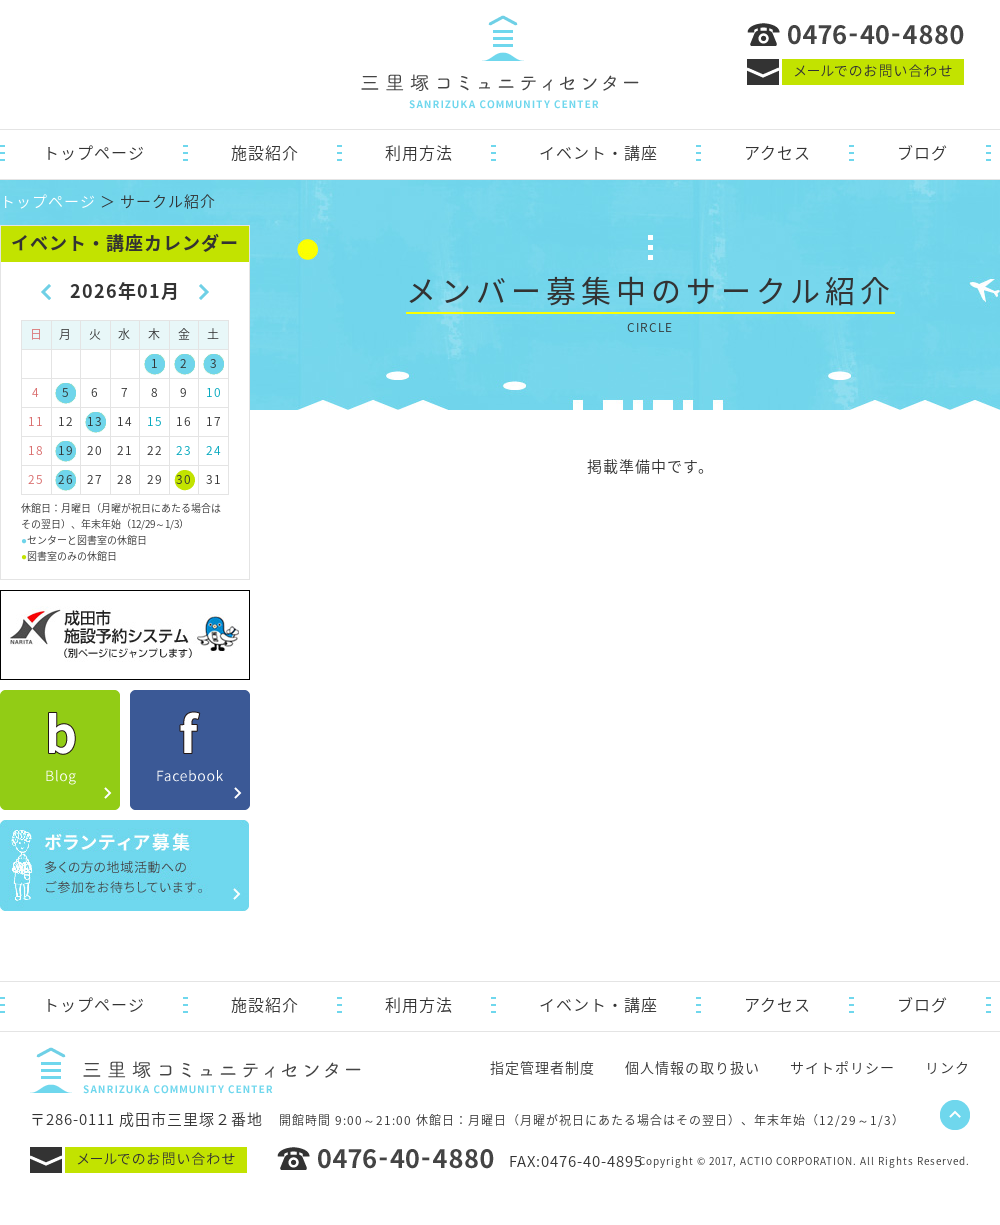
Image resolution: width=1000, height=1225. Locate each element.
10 (214, 392)
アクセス (777, 152)
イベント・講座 (598, 152)
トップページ (94, 152)
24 (214, 450)
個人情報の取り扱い (692, 1067)
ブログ (922, 152)
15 (155, 421)
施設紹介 (265, 152)
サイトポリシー (842, 1067)
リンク (947, 1067)
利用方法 (419, 152)
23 (184, 450)
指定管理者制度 (542, 1067)
